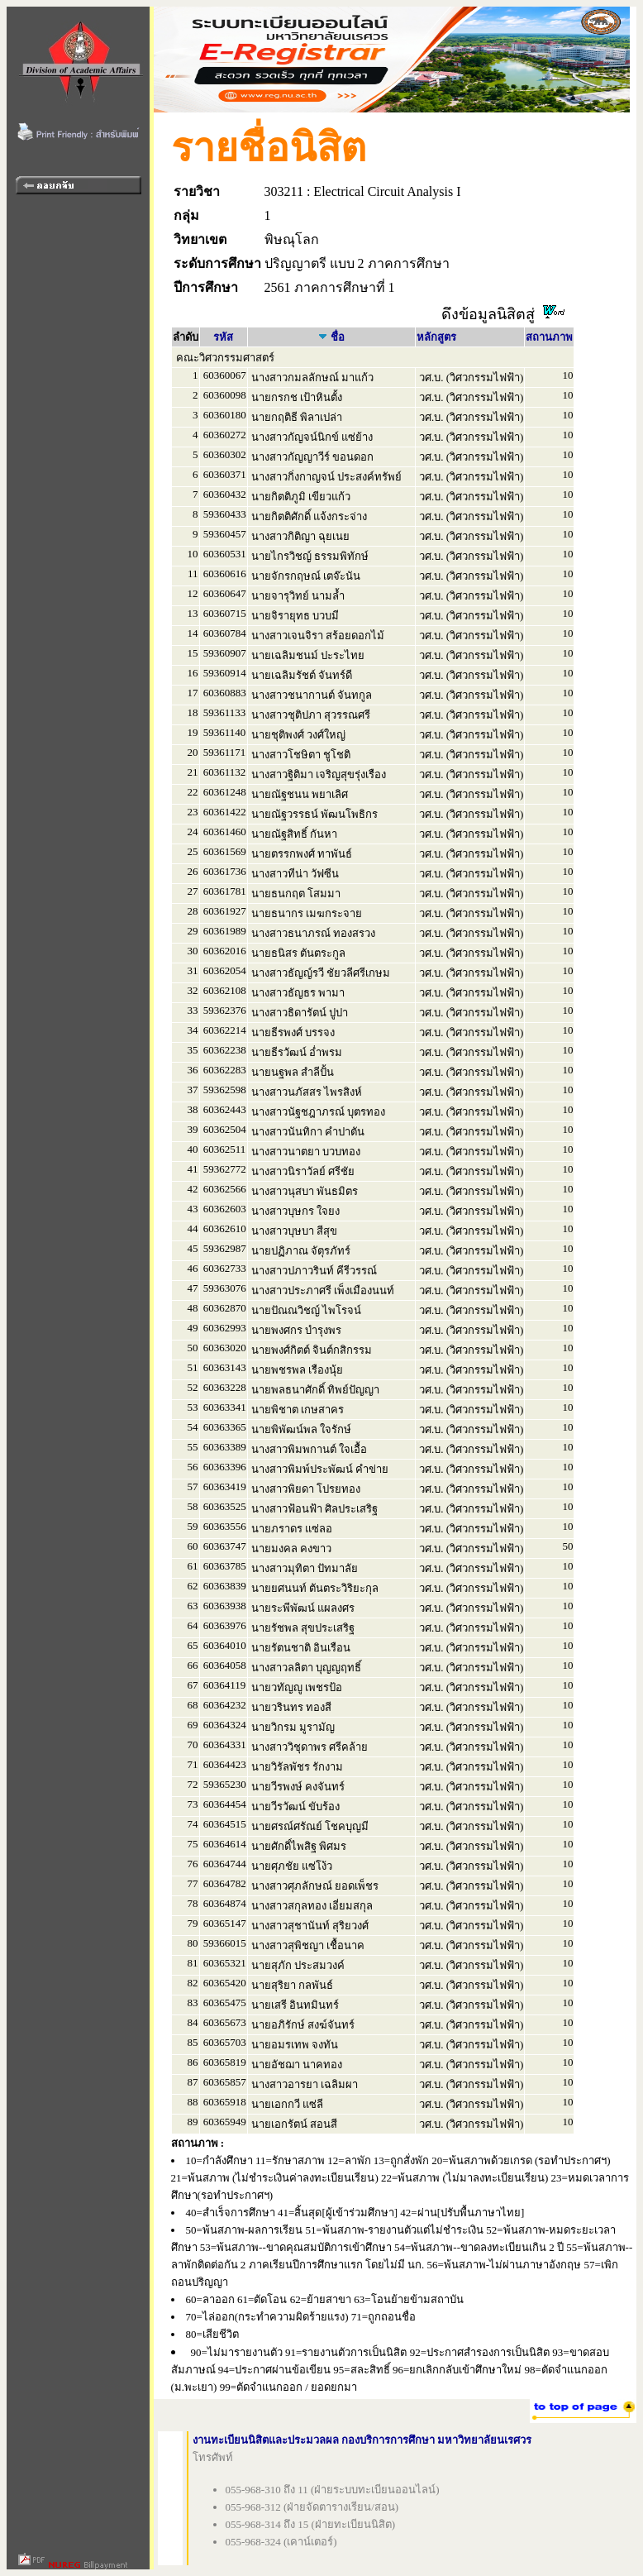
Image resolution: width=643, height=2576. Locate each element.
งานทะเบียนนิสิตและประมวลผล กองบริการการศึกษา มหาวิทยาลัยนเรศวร (362, 2440)
